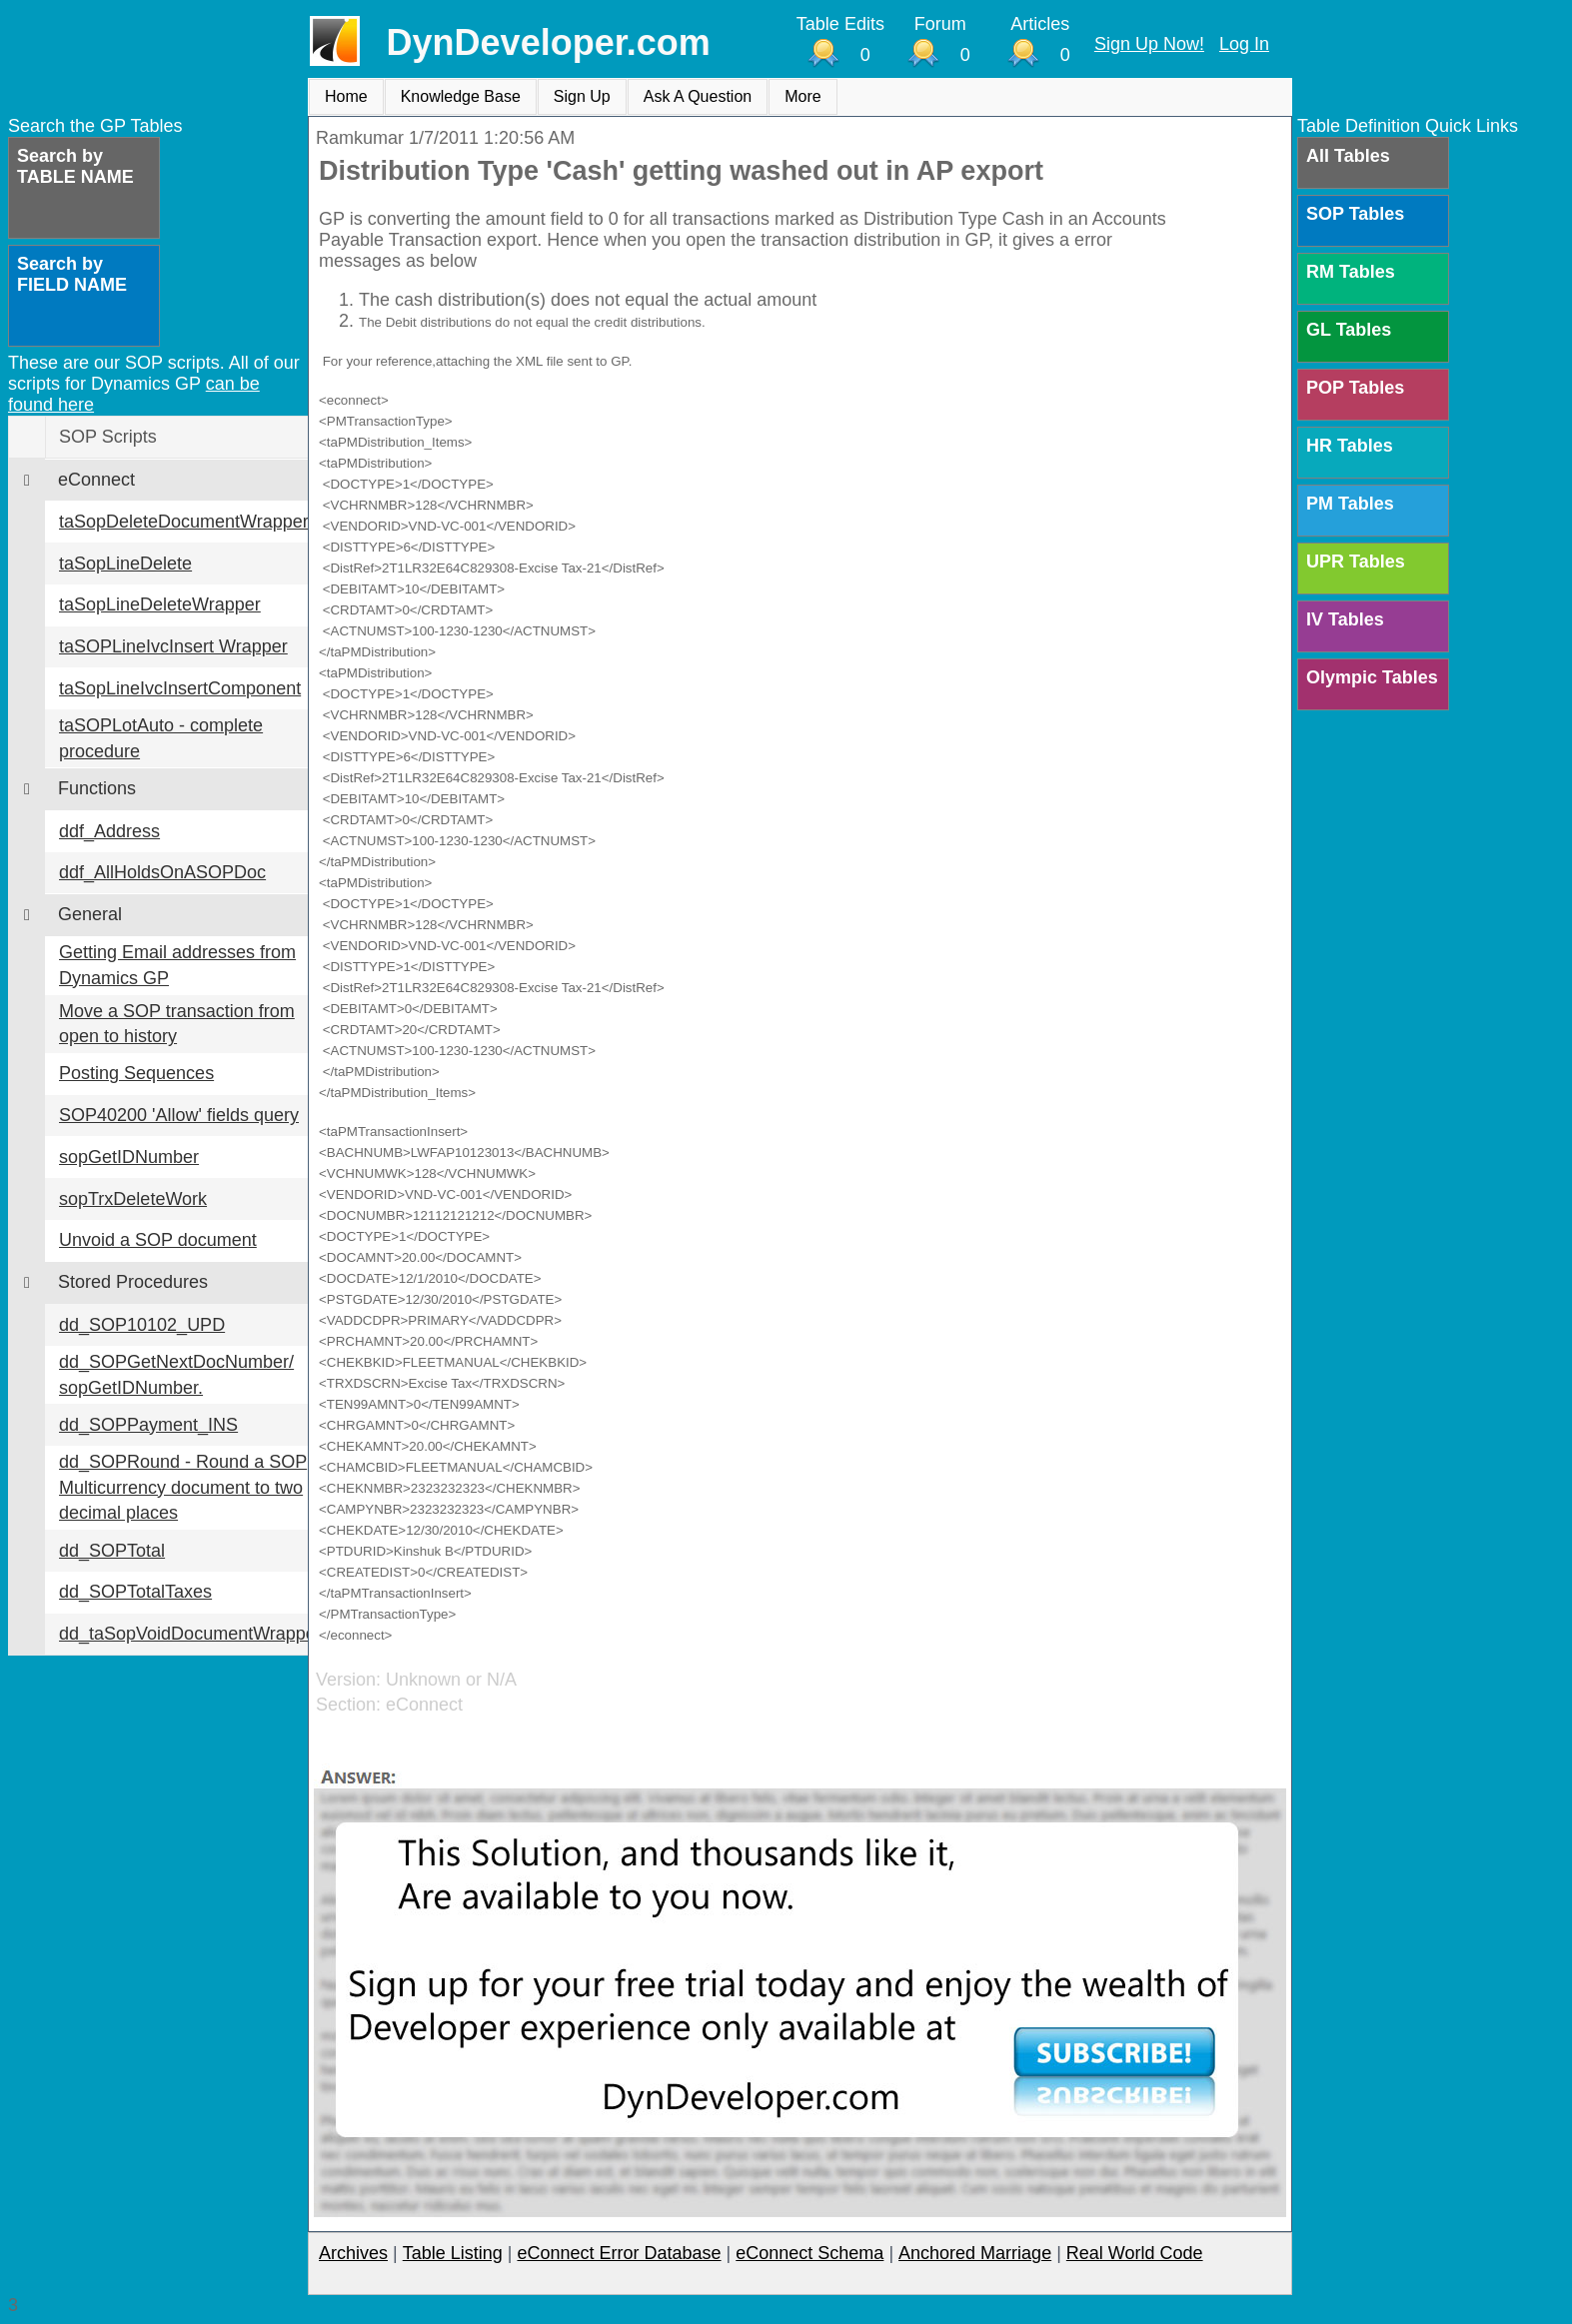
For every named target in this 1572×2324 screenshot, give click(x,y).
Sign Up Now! (1149, 44)
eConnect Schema (809, 2253)
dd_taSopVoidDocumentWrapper (190, 1634)
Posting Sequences (136, 1073)
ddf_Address (109, 831)
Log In (1244, 44)
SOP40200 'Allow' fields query (179, 1115)
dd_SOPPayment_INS (148, 1425)
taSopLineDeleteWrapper (160, 604)
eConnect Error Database (619, 2253)
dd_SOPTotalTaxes (135, 1592)
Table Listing (453, 2253)
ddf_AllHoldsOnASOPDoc (162, 872)
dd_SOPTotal (112, 1551)
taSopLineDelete (125, 564)
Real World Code (1134, 2253)
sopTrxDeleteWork (133, 1199)
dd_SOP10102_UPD (142, 1325)
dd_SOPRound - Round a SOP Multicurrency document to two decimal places (183, 1487)
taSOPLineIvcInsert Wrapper (173, 646)
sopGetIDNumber (129, 1157)
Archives (353, 2253)
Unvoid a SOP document (158, 1240)
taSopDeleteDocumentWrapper (184, 522)
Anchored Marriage (974, 2253)
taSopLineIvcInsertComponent (180, 688)
